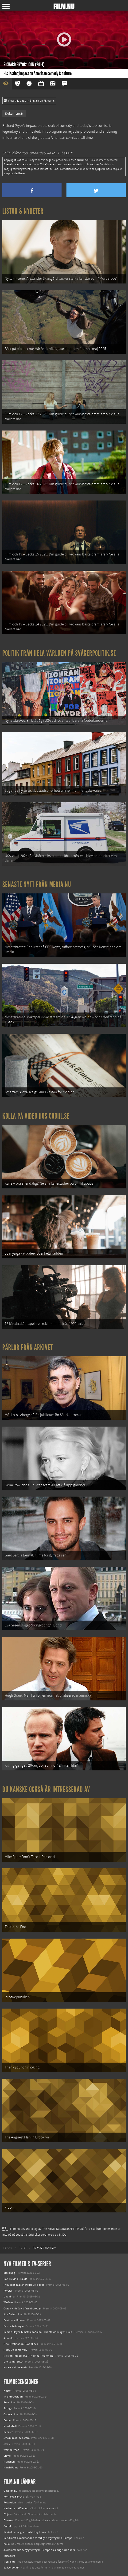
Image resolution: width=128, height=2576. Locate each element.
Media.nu (9, 2561)
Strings (8, 2408)
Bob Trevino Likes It (15, 2279)
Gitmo (7, 2455)
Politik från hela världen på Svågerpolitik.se (59, 653)
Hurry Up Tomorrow (15, 2349)
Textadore (9, 2555)
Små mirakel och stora (17, 2438)
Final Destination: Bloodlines (21, 2344)
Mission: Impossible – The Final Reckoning (28, 2355)
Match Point (11, 2467)
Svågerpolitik (11, 2567)
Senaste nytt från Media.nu (36, 884)
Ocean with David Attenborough (23, 2308)
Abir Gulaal (10, 2314)
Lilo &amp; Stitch (13, 2361)
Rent (6, 2402)
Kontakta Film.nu (14, 2496)
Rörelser (8, 2290)
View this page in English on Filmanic (29, 100)
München (9, 2461)
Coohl (7, 2526)
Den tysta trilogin (14, 2326)
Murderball (10, 2426)
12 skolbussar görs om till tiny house (25, 2532)
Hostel (7, 2390)
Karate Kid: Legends (15, 2367)
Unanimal (9, 2296)
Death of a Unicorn (15, 2320)
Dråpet (8, 2420)
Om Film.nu (10, 2490)
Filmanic (9, 2520)
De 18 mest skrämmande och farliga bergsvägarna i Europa (38, 2538)
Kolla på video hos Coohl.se (36, 1116)
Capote (8, 2414)
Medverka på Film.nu (16, 2508)
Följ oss (8, 2514)
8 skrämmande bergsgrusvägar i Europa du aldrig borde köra (39, 2550)
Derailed (8, 2432)
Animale (8, 2338)
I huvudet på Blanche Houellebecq (24, 2284)
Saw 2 (7, 2444)
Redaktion (10, 2502)
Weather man (11, 2450)
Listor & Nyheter (22, 211)
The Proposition (13, 2396)
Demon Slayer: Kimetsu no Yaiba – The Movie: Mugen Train (38, 2332)
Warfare (8, 2302)
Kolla (7, 2543)
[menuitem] (7, 2248)
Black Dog (9, 2272)
